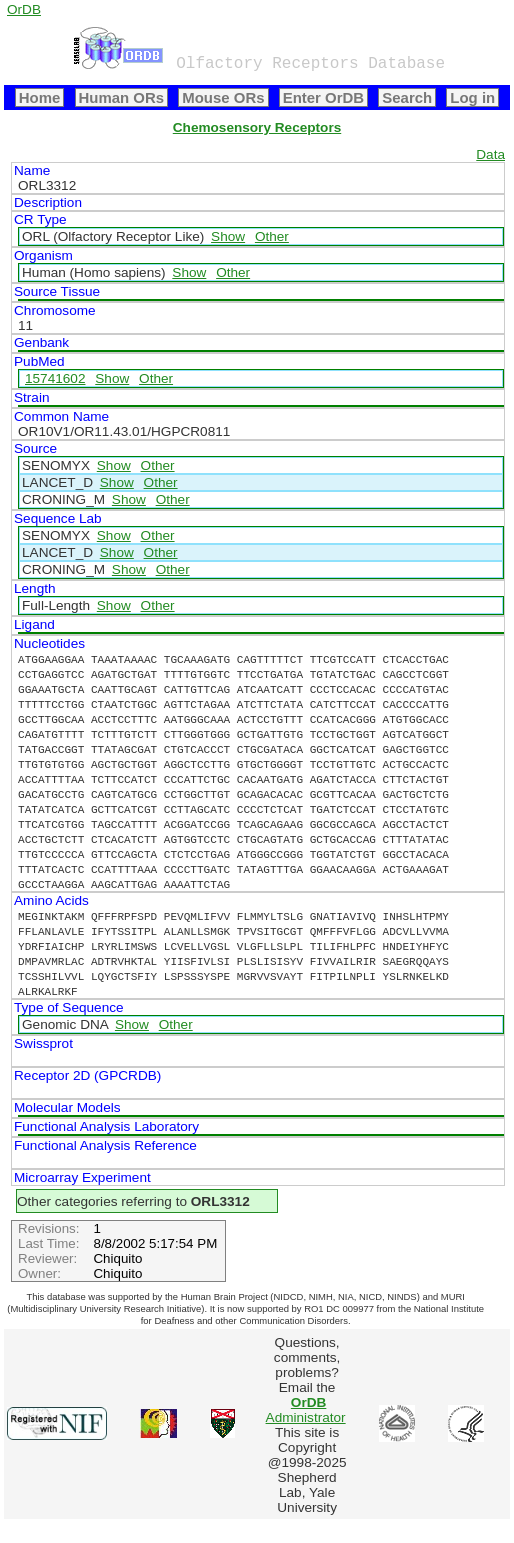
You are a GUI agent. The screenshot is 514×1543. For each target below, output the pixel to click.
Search (407, 97)
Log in (472, 97)
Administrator (306, 1410)
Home (40, 97)
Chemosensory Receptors (257, 127)
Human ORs (122, 97)
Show (228, 236)
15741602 (55, 378)
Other (272, 236)
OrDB (24, 9)
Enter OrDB (323, 97)
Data (490, 154)
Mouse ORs (223, 97)
